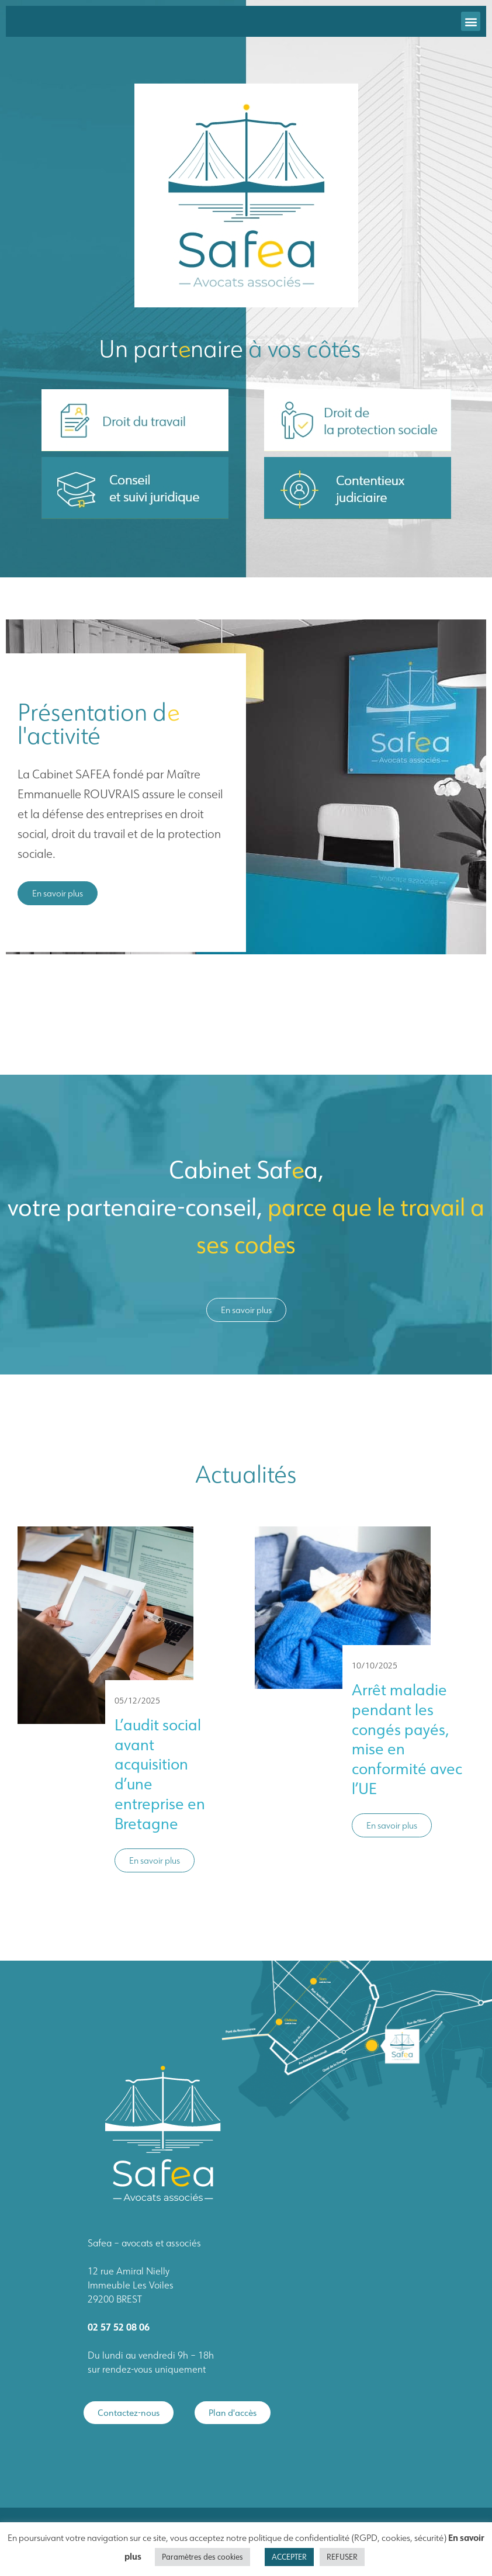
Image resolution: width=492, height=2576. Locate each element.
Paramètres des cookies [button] (202, 2556)
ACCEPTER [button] (289, 2556)
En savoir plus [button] (154, 1860)
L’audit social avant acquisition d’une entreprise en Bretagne (160, 1774)
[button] (470, 21)
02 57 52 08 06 (119, 2327)
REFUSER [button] (342, 2556)
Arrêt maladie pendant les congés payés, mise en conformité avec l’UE (407, 1739)
